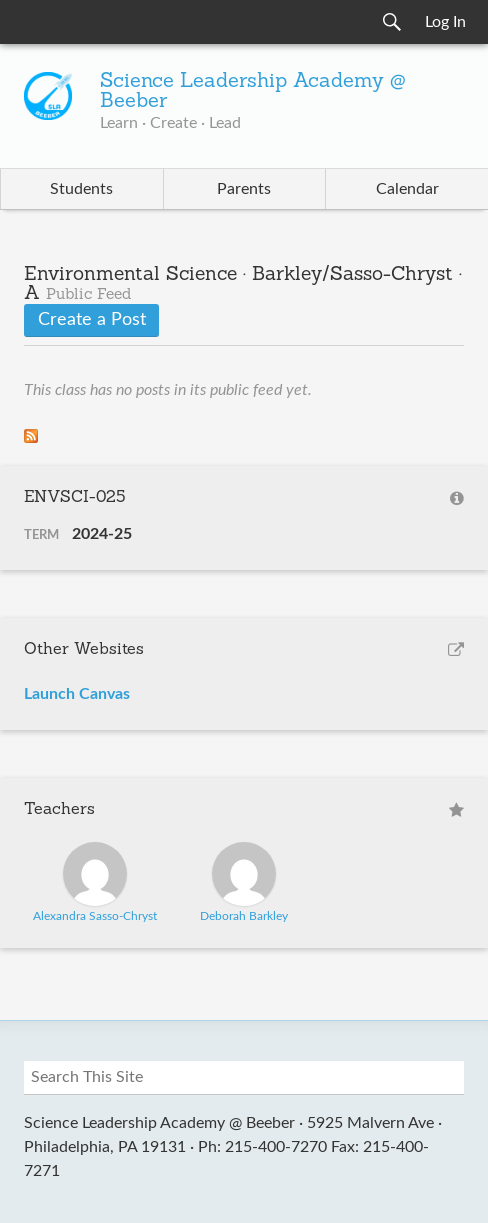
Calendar (407, 189)
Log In (445, 22)
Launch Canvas (77, 694)
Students (81, 189)
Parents (244, 189)
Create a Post (92, 320)
